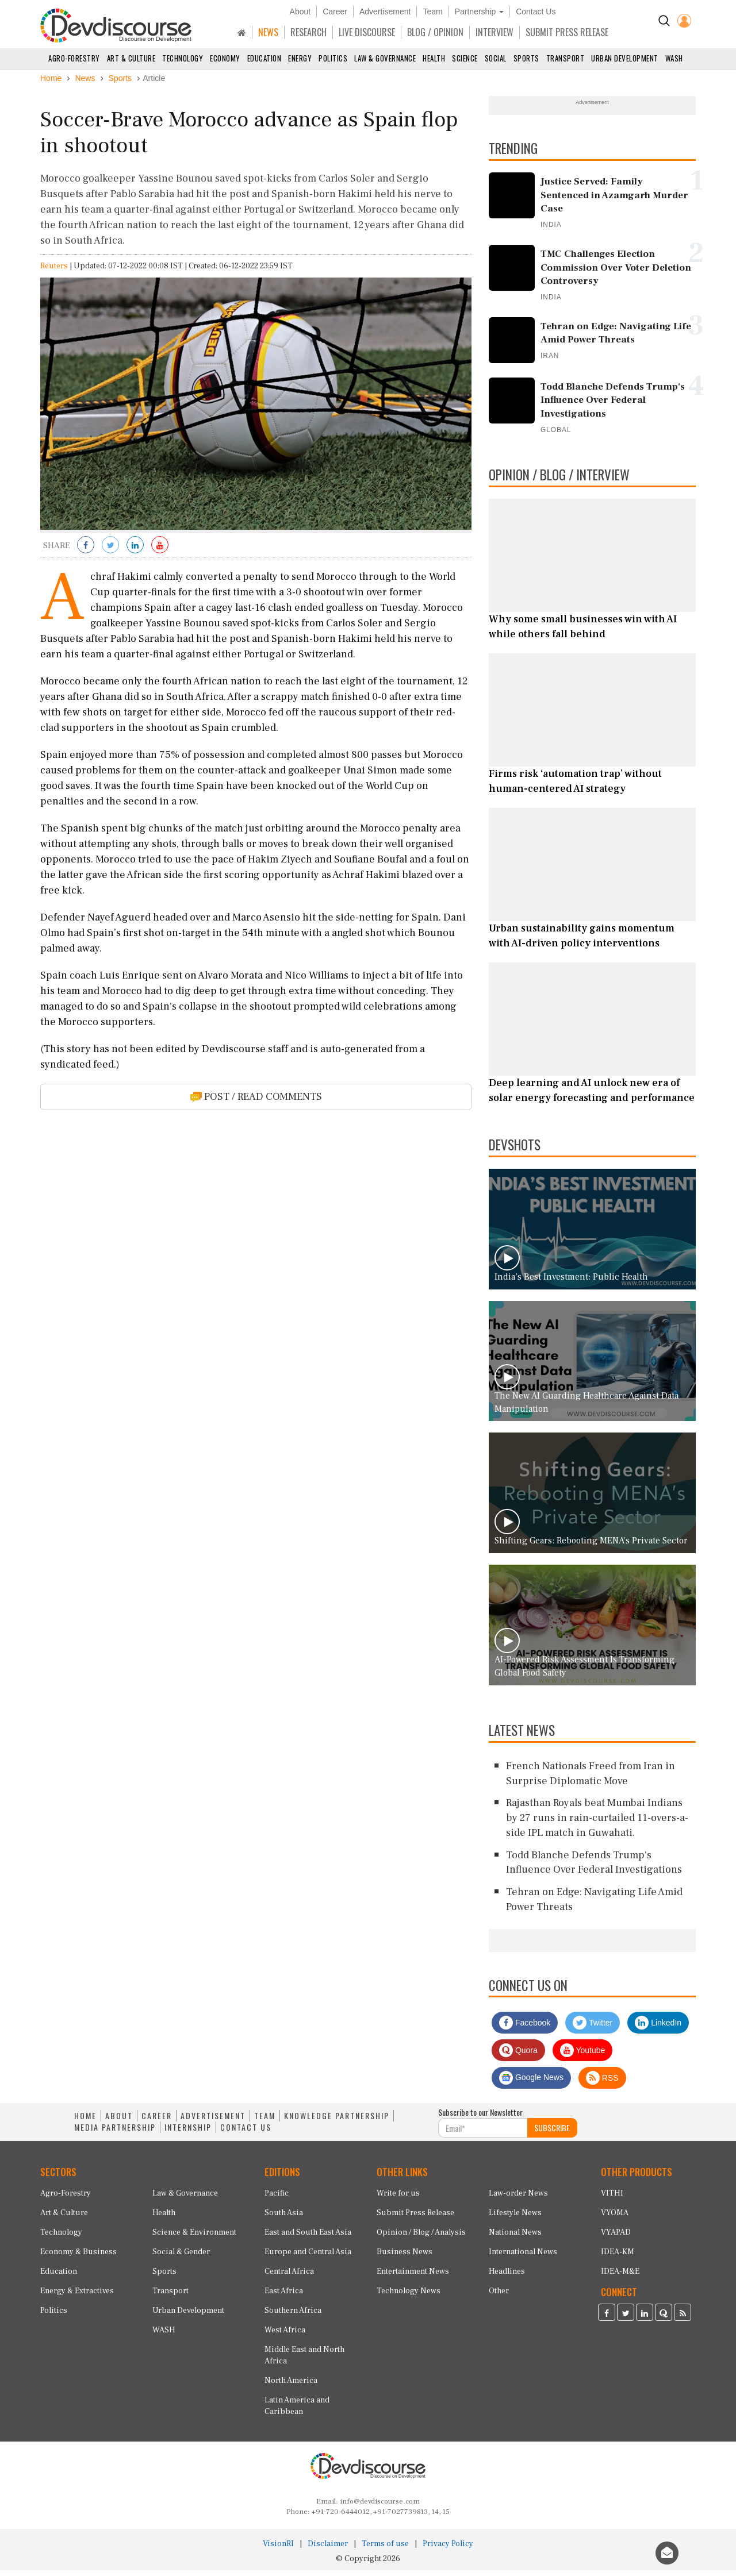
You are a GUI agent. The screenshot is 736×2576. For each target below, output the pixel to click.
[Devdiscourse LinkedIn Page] (644, 2319)
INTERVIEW (494, 32)
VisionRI (278, 2549)
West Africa (284, 2336)
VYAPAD (616, 2238)
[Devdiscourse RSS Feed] (682, 2319)
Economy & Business (78, 2257)
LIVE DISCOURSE (367, 32)
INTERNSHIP (188, 2133)
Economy (225, 58)
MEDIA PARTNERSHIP (115, 2133)
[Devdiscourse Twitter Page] (625, 2319)
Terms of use (385, 2549)
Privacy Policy (448, 2549)
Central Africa (289, 2277)
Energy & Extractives (77, 2297)
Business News (404, 2257)
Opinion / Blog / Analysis (421, 2238)
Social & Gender (181, 2257)
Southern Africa (292, 2316)
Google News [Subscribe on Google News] (531, 2084)
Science (465, 58)
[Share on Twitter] (110, 551)
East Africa (283, 2297)
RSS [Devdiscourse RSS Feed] (602, 2084)
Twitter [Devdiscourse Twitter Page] (592, 2029)
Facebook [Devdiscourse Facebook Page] (524, 2029)
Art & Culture (131, 58)
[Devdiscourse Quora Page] (663, 2319)
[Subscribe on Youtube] (159, 551)
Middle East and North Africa (304, 2361)
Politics (333, 58)
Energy (300, 58)
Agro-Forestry (74, 58)
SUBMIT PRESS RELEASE (567, 32)
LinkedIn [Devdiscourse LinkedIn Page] (658, 2029)
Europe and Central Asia (307, 2257)
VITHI (612, 2199)
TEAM (264, 2122)
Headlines (507, 2277)
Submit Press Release (415, 2218)
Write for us (398, 2199)
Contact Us (535, 11)
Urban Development (624, 58)
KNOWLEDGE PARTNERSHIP (336, 2122)
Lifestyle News (515, 2218)
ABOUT (119, 2122)
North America (290, 2386)
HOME (85, 2122)
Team (432, 11)
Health (434, 58)
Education (264, 58)
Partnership (479, 11)
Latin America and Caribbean (296, 2412)
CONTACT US (245, 2133)
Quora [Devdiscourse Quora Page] (518, 2056)
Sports (526, 58)
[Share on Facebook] (85, 551)
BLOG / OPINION (435, 32)
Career (335, 11)
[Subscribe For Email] (483, 2134)
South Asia (283, 2218)
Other (499, 2297)
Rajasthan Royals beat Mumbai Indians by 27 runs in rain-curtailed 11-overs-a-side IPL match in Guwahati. (597, 1824)
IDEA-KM (617, 2257)
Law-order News (518, 2199)
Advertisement (385, 11)
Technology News (408, 2297)
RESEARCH (308, 32)
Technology (182, 58)
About (300, 11)
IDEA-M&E (620, 2277)
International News (523, 2257)
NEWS (268, 32)
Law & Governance (385, 58)
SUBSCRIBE (552, 2134)
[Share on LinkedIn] (135, 551)
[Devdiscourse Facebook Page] (606, 2319)
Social (496, 58)
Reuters (54, 272)
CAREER (156, 2122)
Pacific (276, 2199)
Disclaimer (328, 2549)
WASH (674, 58)
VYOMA (614, 2218)
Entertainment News (413, 2277)
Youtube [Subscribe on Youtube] (582, 2056)
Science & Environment (194, 2238)
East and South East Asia (307, 2238)
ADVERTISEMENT (213, 2122)
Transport (565, 58)
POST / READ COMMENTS (256, 1102)
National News (515, 2238)
